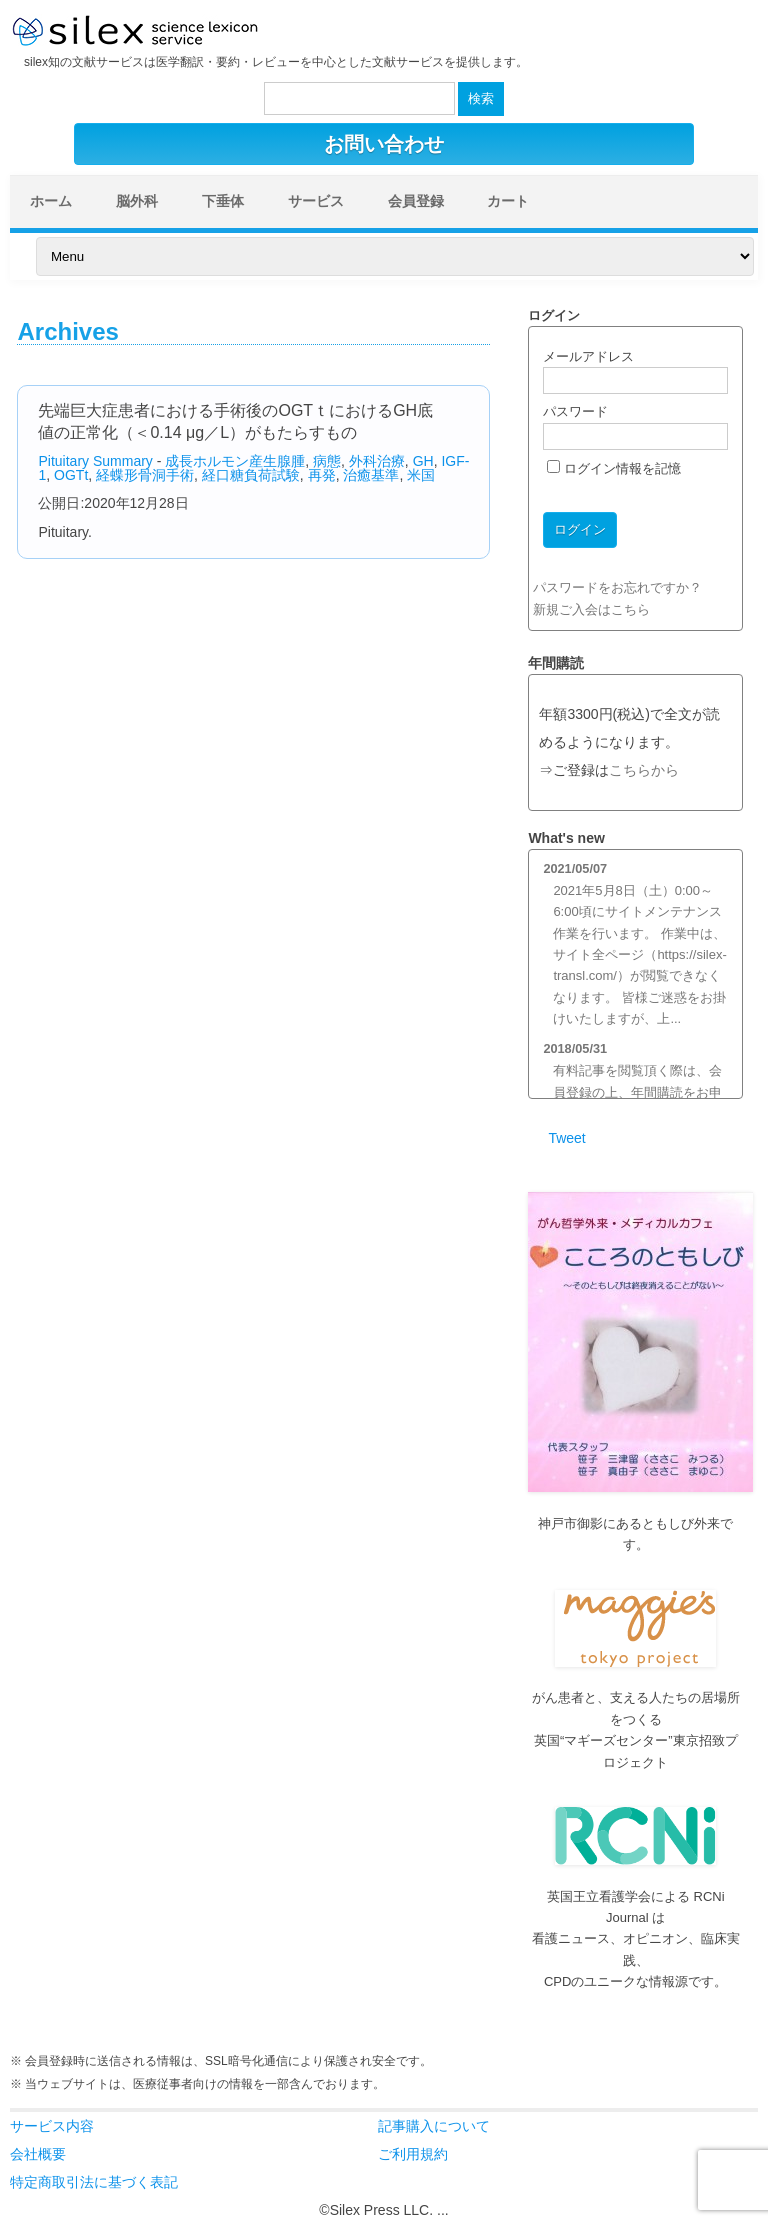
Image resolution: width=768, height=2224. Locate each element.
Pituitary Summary (95, 461)
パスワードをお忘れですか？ (617, 587)
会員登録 (416, 201)
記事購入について (434, 2126)
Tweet (566, 1138)
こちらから (644, 770)
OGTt (71, 475)
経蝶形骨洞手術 (145, 475)
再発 (322, 475)
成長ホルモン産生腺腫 (235, 461)
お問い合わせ (384, 144)
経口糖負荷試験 (251, 475)
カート (508, 201)
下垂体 (223, 201)
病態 (327, 461)
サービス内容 (52, 2126)
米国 (421, 475)
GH (423, 461)
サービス (316, 201)
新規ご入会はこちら (591, 609)
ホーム (51, 201)
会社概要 (38, 2154)
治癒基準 (371, 475)
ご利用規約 (413, 2154)
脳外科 (137, 201)
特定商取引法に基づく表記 (94, 2182)
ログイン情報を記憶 (614, 468)
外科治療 (377, 461)
